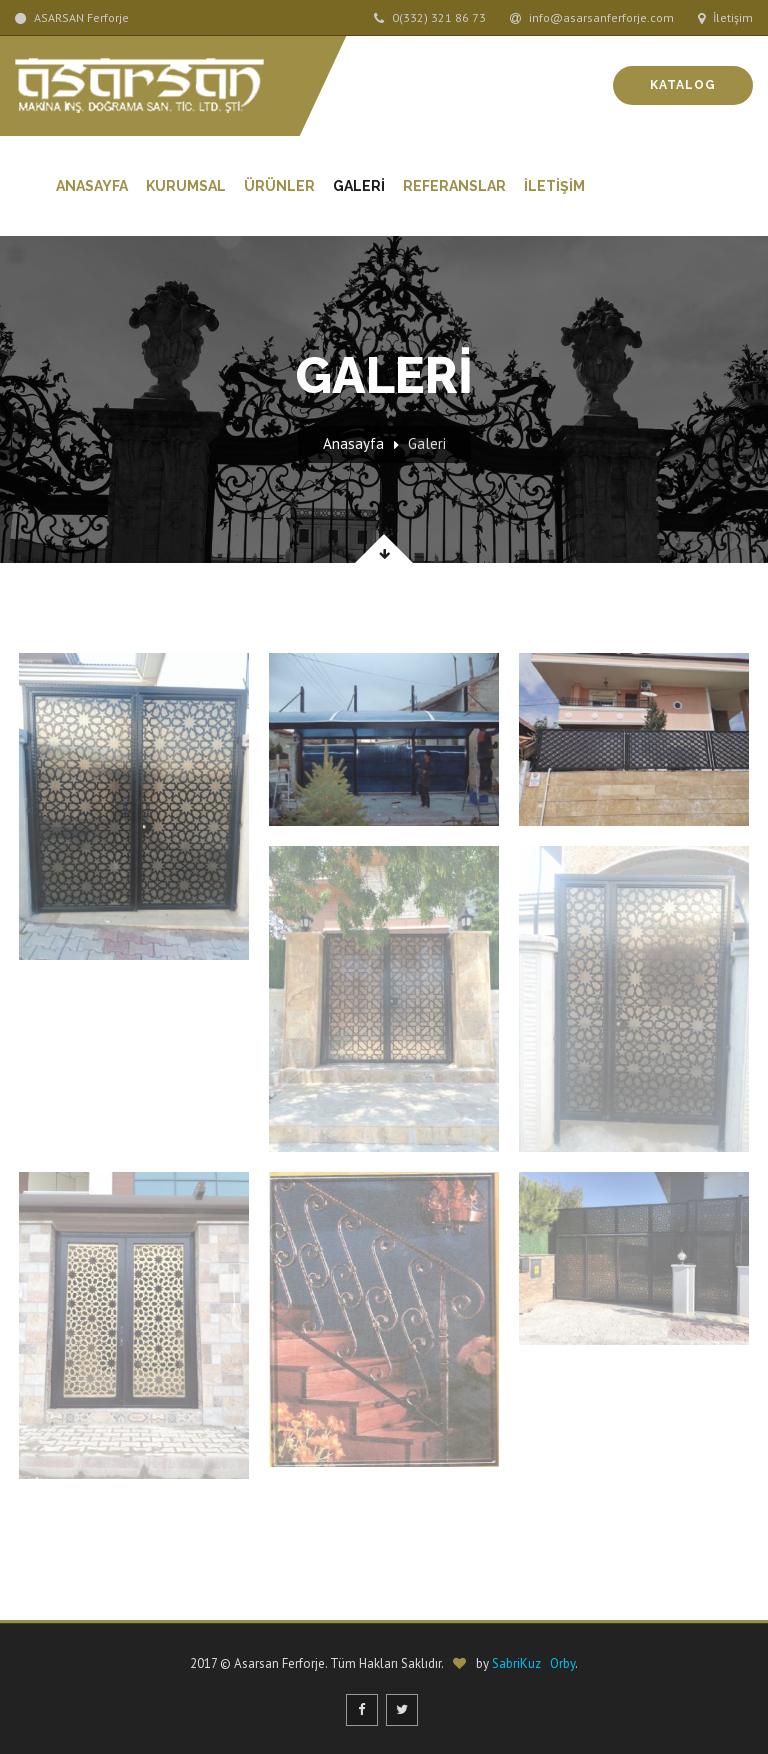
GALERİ (359, 186)
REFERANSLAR (454, 186)
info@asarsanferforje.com (592, 17)
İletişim (725, 17)
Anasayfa (92, 186)
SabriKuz (516, 1663)
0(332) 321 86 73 (430, 17)
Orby (562, 1663)
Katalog (683, 85)
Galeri (427, 443)
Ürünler (279, 186)
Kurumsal (186, 186)
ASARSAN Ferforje (72, 17)
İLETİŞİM (554, 186)
